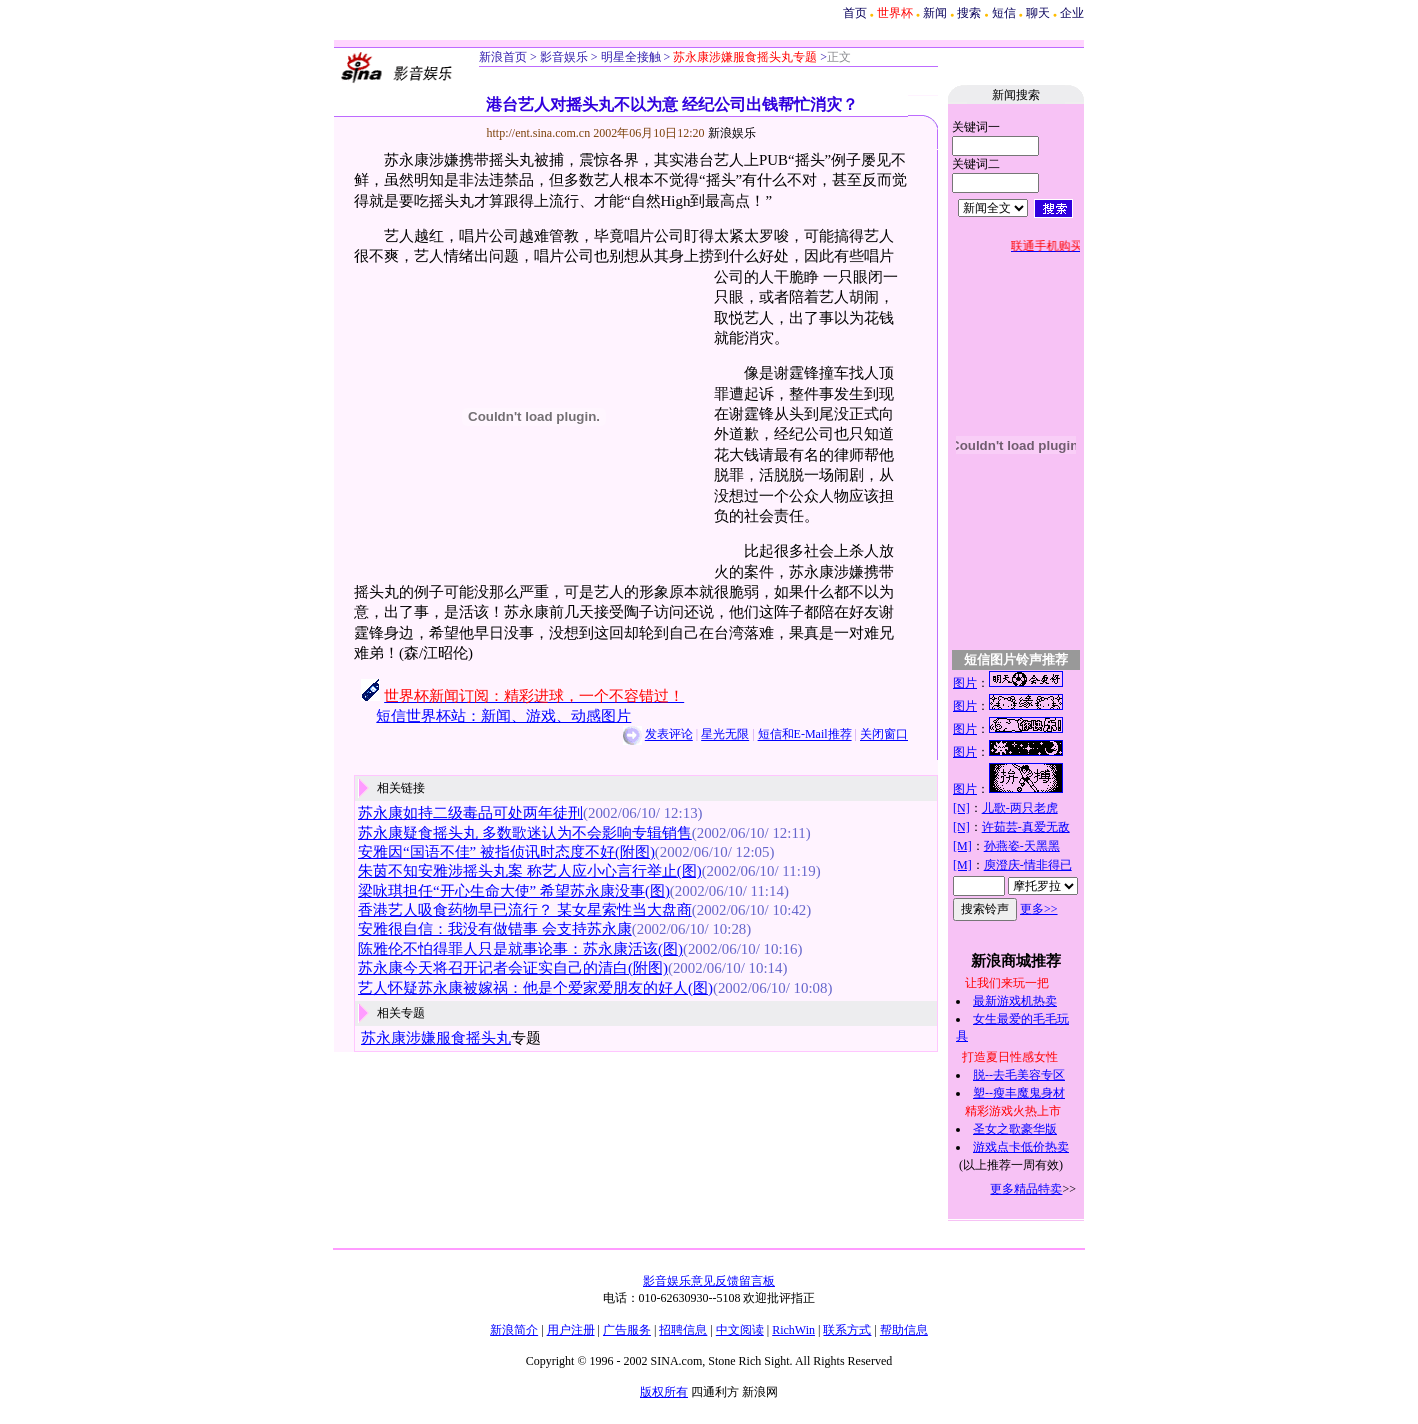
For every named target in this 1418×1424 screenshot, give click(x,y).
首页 (855, 13)
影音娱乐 (564, 57)
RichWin (793, 1330)
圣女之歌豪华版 (1015, 1129)
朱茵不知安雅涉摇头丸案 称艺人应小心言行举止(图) (530, 871)
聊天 (1038, 13)
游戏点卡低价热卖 (1021, 1147)
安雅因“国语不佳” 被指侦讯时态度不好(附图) (506, 852)
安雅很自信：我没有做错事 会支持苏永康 (495, 929)
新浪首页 (503, 57)
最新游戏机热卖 (1015, 1001)
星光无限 (725, 735)
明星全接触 (629, 57)
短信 (1004, 13)
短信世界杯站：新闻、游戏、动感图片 (503, 716)
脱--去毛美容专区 (1019, 1075)
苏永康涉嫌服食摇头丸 (436, 1038)
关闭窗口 (884, 735)
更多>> (1039, 909)
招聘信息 (683, 1330)
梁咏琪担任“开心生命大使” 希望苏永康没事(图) (514, 891)
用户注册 (571, 1330)
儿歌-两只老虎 (1020, 808)
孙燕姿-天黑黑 (1022, 846)
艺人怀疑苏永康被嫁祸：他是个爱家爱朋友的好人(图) (535, 988)
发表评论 (669, 735)
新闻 (935, 13)
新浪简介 (514, 1330)
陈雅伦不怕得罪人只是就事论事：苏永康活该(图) (520, 949)
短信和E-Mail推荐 (805, 735)
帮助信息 (904, 1330)
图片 (965, 683)
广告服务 (627, 1330)
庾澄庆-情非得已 (1028, 865)
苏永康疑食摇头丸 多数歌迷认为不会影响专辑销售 (525, 833)
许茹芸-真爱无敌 (1026, 827)
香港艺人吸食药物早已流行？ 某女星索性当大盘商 (525, 910)
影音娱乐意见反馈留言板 (709, 1281)
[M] (962, 846)
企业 (1072, 13)
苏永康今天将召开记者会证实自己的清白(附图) (513, 968)
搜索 (969, 13)
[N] (961, 808)
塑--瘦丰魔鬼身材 (1019, 1093)
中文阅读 (740, 1330)
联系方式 (847, 1330)
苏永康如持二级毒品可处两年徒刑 (470, 813)
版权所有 (664, 1392)
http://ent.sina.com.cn (540, 133)
